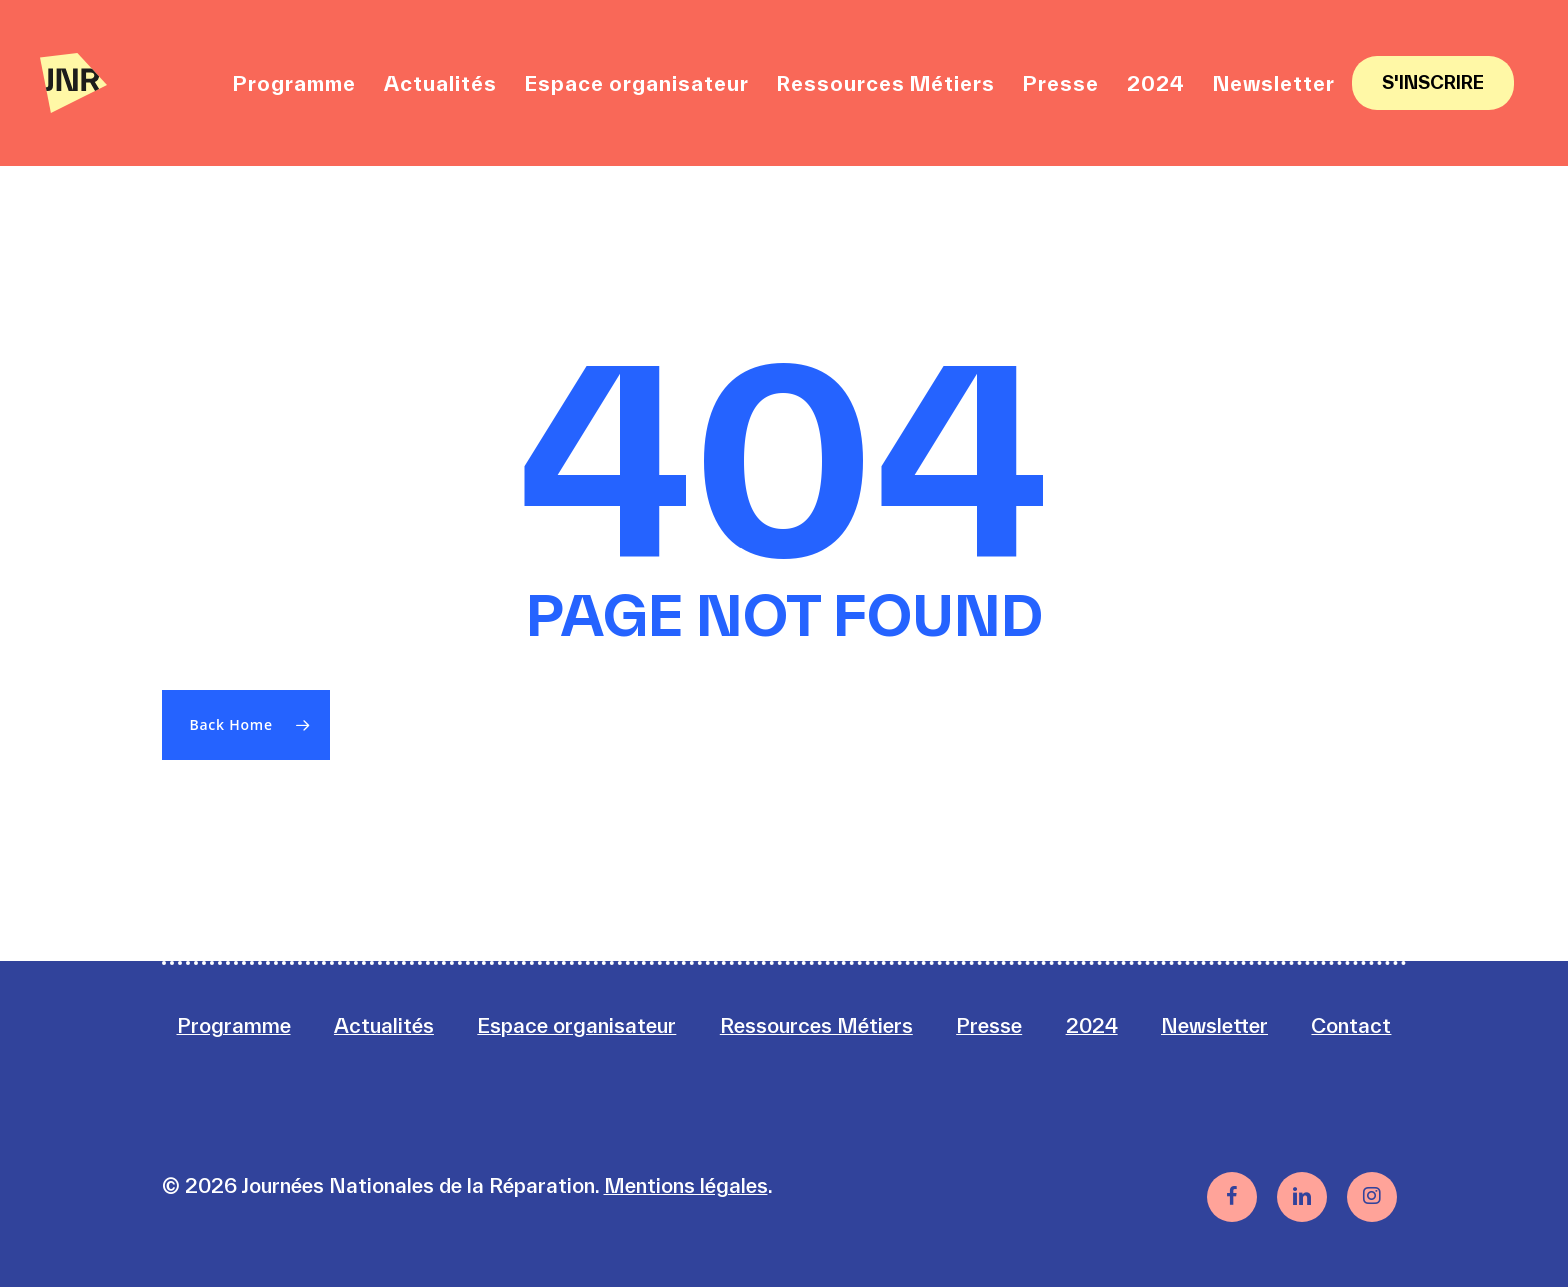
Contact (1351, 1025)
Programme (234, 1025)
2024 (1092, 1025)
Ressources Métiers (816, 1025)
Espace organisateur (576, 1025)
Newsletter (1214, 1025)
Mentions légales (686, 1185)
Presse (989, 1025)
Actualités (384, 1025)
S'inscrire (1433, 82)
